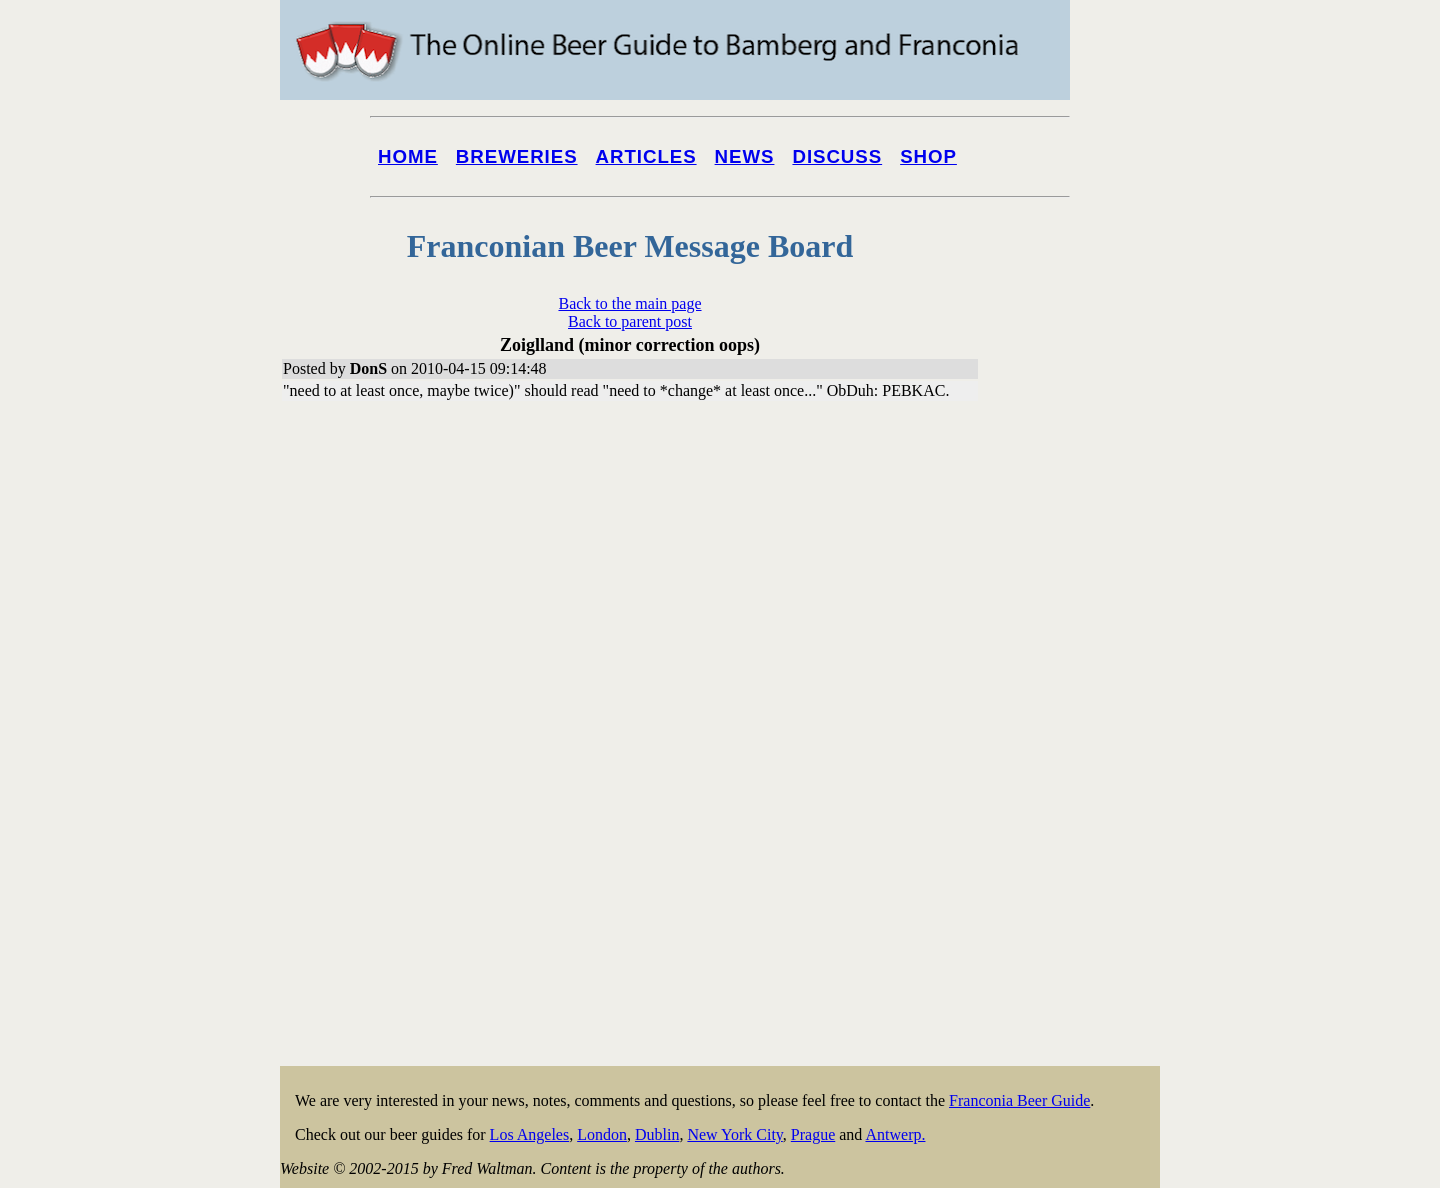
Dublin (657, 1134)
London (602, 1134)
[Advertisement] (1080, 762)
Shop (928, 156)
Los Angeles (530, 1134)
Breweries (517, 156)
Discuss (837, 156)
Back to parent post (630, 321)
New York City (734, 1134)
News (745, 156)
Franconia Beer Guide (1019, 1100)
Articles (646, 156)
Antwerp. (895, 1134)
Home (408, 156)
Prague (813, 1134)
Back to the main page (629, 303)
